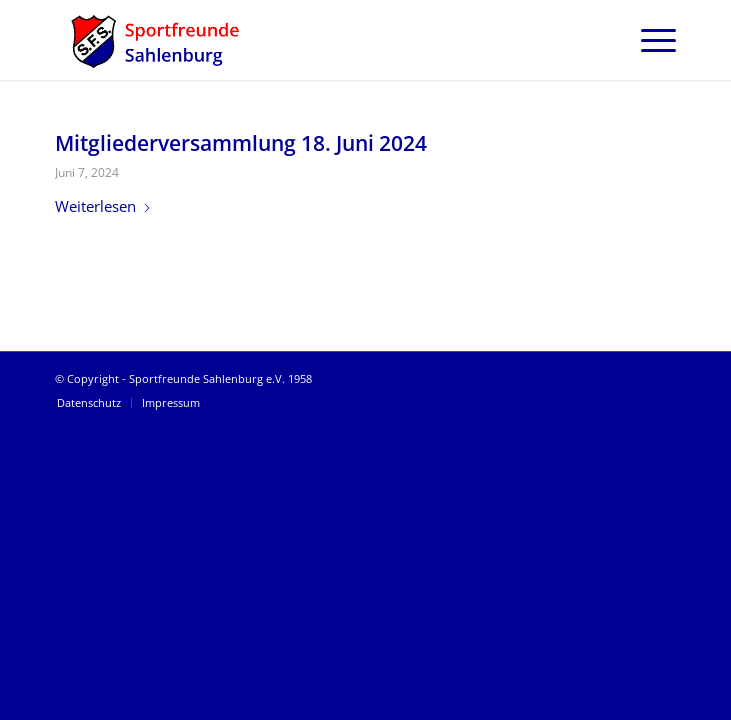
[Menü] (648, 40)
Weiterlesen (103, 206)
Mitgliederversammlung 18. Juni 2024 (241, 143)
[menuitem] (648, 40)
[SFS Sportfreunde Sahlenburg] (303, 40)
